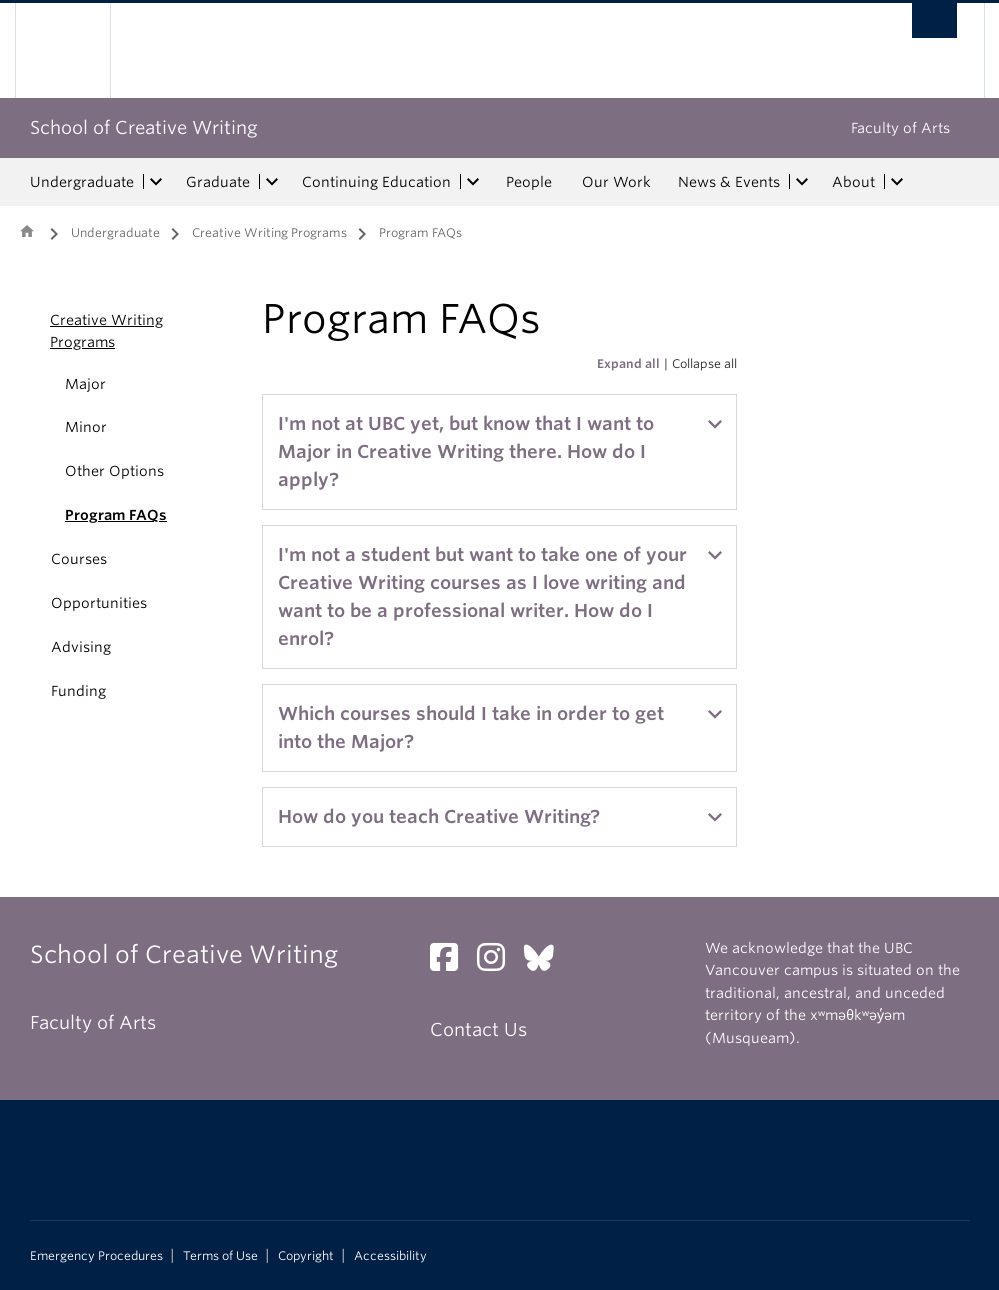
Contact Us (478, 1029)
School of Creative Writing (144, 127)
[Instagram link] (498, 962)
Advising (81, 647)
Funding (78, 691)
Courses (79, 559)
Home (27, 231)
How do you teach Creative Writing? (439, 816)
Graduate (218, 182)
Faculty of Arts (900, 128)
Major (85, 384)
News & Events (729, 182)
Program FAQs (116, 515)
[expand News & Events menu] (803, 182)
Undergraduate (82, 182)
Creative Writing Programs (269, 232)
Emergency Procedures (96, 1256)
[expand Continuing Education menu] (474, 182)
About (853, 182)
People (529, 182)
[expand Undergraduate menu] (157, 182)
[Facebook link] (451, 962)
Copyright (306, 1256)
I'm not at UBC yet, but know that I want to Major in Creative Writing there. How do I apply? (466, 451)
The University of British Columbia (77, 50)
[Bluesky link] (546, 962)
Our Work (616, 182)
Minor (86, 427)
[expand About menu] (898, 182)
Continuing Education (376, 182)
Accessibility (390, 1256)
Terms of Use (220, 1256)
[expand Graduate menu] (273, 182)
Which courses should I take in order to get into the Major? (471, 727)
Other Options (114, 471)
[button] (27, 331)
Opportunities (99, 603)
